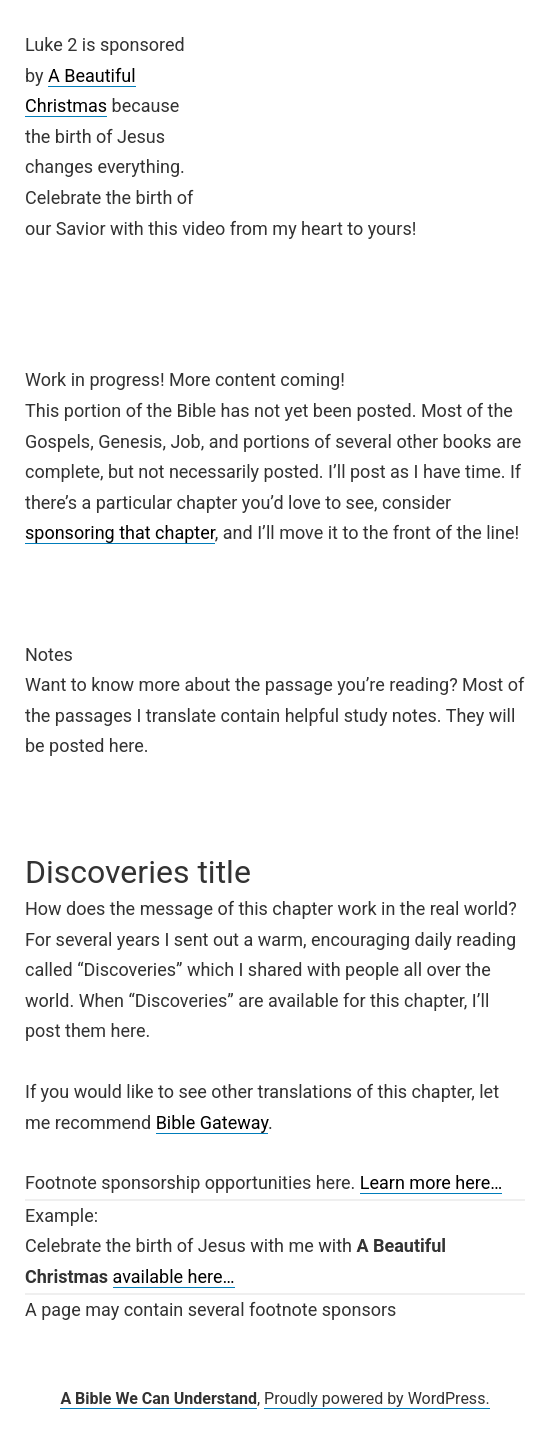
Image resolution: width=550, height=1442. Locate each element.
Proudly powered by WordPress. (377, 1398)
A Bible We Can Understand (158, 1398)
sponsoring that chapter (120, 532)
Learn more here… (431, 1182)
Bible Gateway (212, 1122)
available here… (174, 1276)
